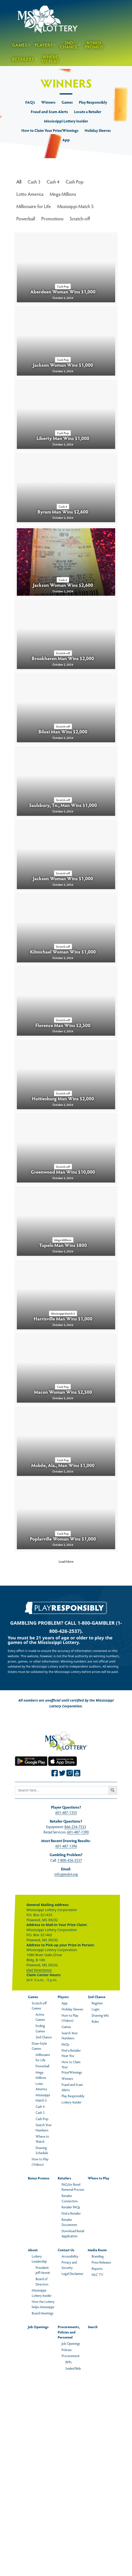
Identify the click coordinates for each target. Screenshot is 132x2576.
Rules (95, 2021)
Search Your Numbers (44, 2127)
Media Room (97, 2249)
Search (93, 2326)
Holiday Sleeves (98, 130)
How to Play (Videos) (40, 2162)
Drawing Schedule (42, 2150)
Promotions (52, 218)
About (33, 2249)
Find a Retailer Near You (71, 2053)
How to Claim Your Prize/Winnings (50, 130)
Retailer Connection (70, 2198)
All (18, 181)
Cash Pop (75, 181)
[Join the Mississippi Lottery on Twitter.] (62, 1773)
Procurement (71, 2355)
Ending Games (40, 2028)
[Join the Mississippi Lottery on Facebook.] (54, 1773)
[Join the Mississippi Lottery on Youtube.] (77, 1773)
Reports (97, 2268)
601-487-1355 (66, 1812)
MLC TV (97, 2274)
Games (19, 45)
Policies (67, 2349)
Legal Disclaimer (72, 2273)
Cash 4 (53, 181)
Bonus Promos (94, 45)
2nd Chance (68, 45)
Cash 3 (34, 181)
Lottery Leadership (39, 2259)
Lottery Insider (72, 2102)
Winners (48, 102)
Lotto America (30, 193)
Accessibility (70, 2256)
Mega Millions (63, 193)
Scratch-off (80, 218)
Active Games (40, 2017)
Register (97, 2003)
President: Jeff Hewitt (43, 2270)
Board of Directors (42, 2281)
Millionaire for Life (33, 206)
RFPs (68, 2362)
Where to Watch (42, 2139)
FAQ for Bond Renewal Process (73, 2187)
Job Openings (38, 2326)
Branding (98, 2256)
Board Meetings (42, 2313)
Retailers (23, 59)
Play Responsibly (93, 102)
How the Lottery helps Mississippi (43, 2304)
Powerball (25, 218)
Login (95, 2009)
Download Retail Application (73, 2233)
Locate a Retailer (87, 111)
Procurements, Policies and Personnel (69, 2331)
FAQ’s (30, 102)
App (66, 139)
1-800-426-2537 (69, 1860)
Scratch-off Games (39, 2006)
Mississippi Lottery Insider (66, 120)
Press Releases (101, 2262)
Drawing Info (100, 2015)
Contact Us (66, 2249)
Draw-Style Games (39, 2046)
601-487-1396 (66, 1845)
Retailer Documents (69, 2222)
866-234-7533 (75, 1826)
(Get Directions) (38, 1970)
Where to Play (50, 59)
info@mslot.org (66, 1874)
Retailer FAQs (71, 2206)
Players (44, 45)
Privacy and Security (69, 2265)
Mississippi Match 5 (75, 206)
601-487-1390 (78, 1831)
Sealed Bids (73, 2368)
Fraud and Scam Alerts (49, 111)
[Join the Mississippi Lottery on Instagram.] (69, 1773)
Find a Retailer (71, 2213)
